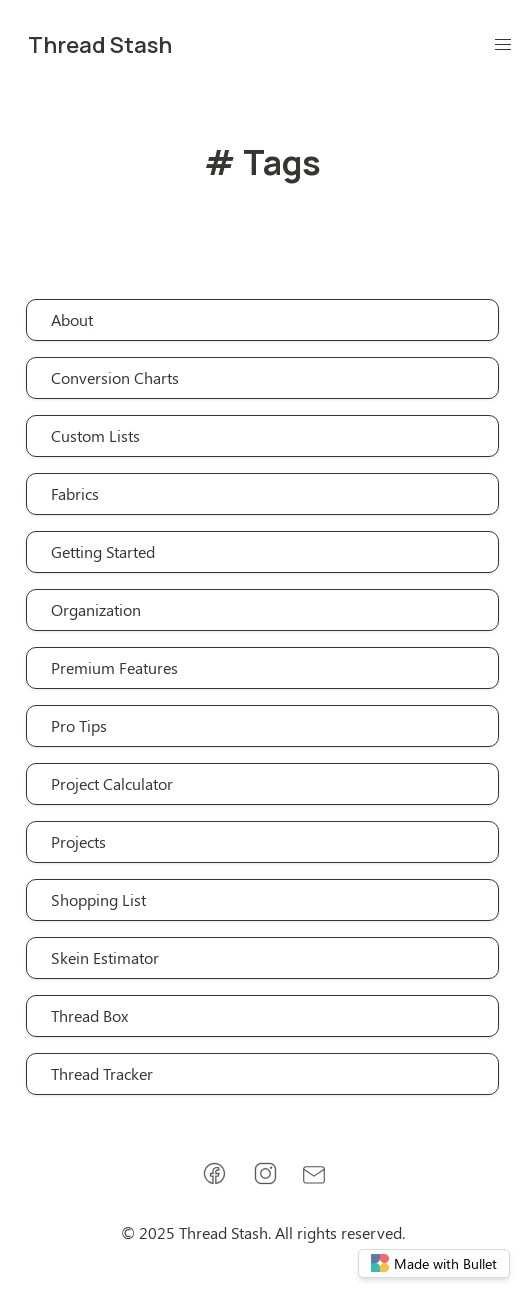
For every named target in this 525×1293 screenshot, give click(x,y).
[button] (503, 45)
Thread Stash (100, 45)
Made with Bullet (434, 1263)
